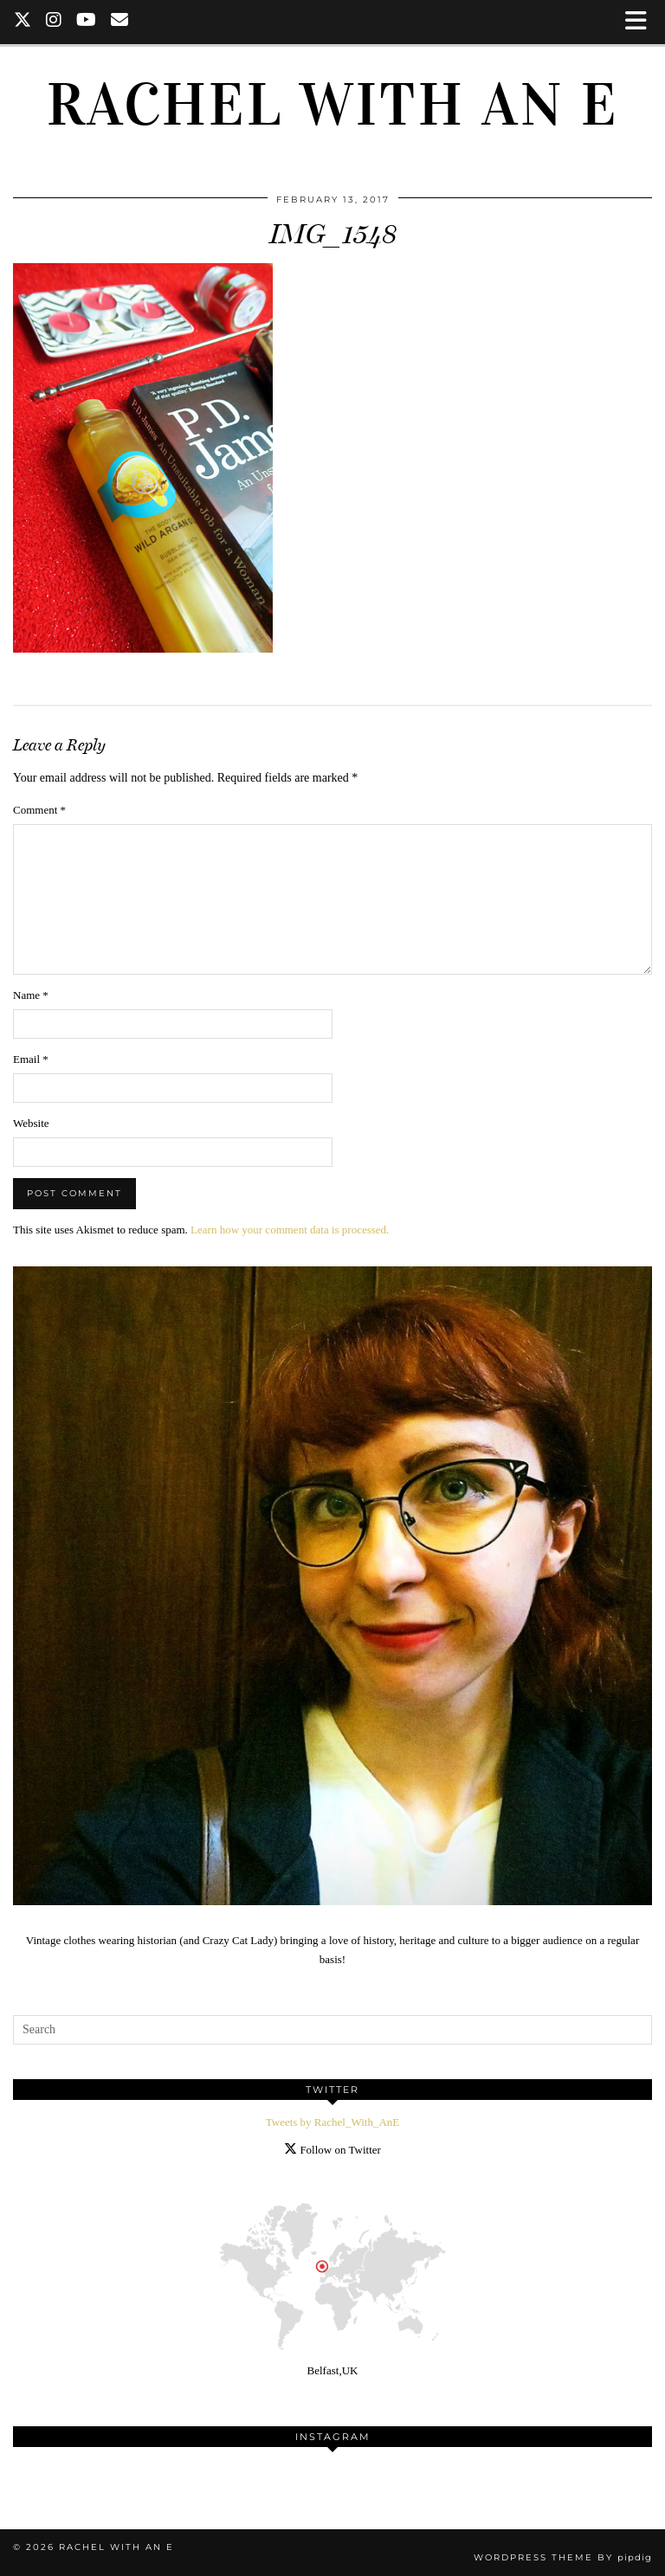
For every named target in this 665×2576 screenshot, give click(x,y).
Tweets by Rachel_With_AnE (333, 2122)
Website (31, 1123)
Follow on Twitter (332, 2149)
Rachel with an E (333, 104)
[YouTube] (86, 21)
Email (30, 1059)
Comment (39, 809)
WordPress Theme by (563, 2557)
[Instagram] (54, 21)
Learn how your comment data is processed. (289, 1229)
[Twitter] (23, 21)
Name (30, 995)
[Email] (120, 21)
